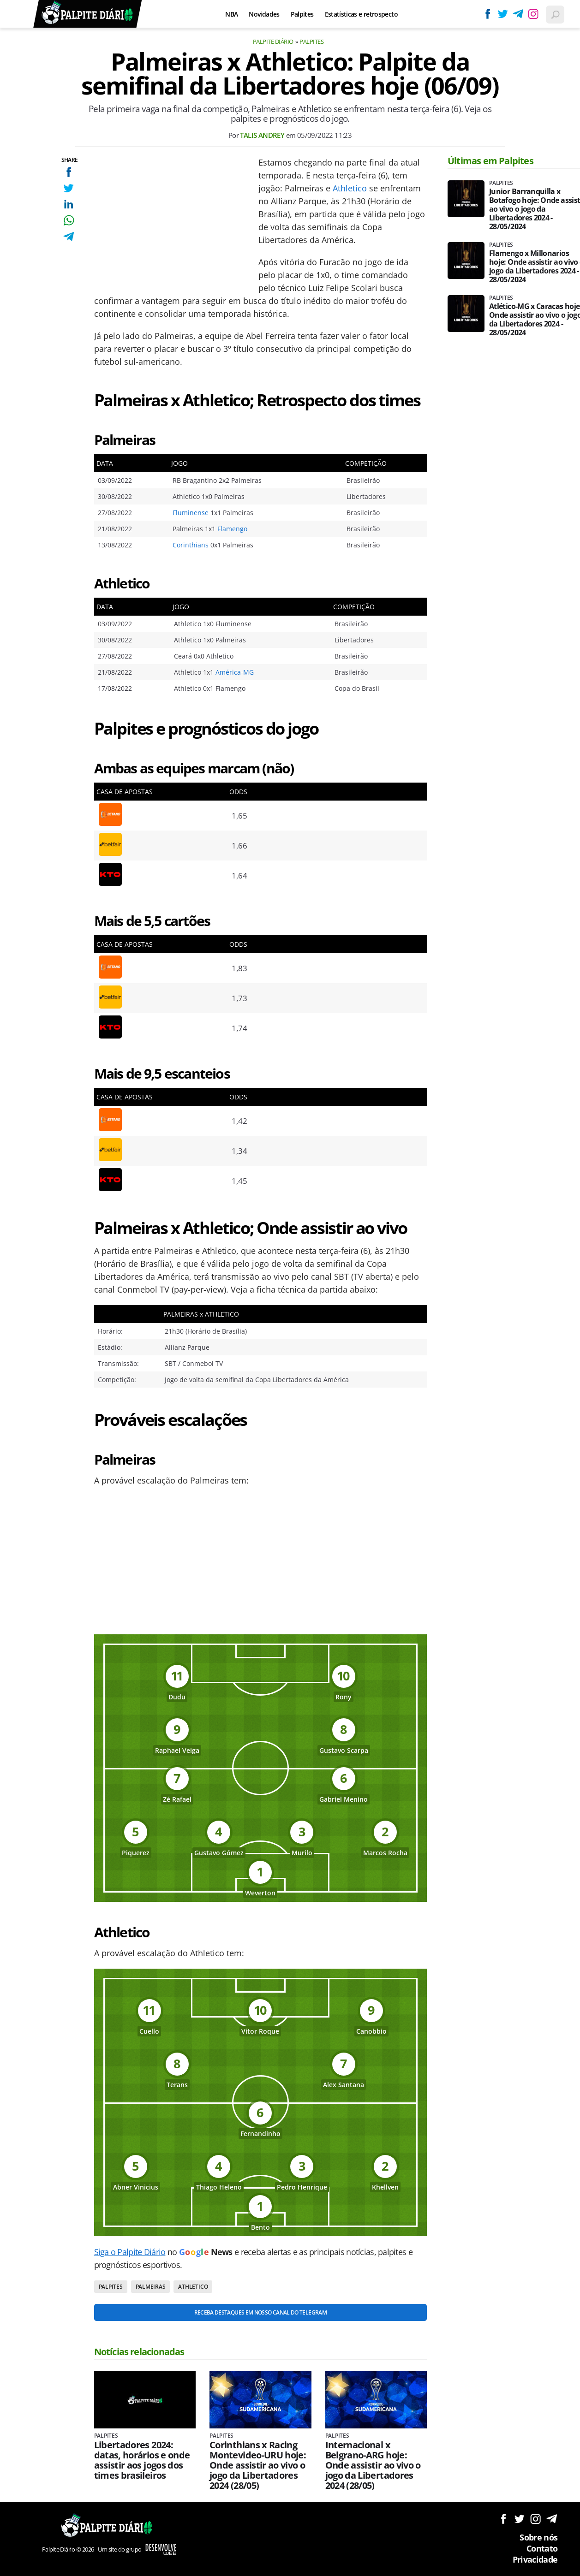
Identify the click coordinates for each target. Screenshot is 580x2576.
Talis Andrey (262, 135)
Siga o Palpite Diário (130, 2251)
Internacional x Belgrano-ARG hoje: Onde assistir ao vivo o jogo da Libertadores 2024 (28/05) (373, 2465)
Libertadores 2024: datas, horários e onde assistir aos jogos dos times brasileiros (142, 2460)
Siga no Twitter (519, 2518)
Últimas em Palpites (490, 160)
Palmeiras (151, 2287)
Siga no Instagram (535, 2518)
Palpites (302, 14)
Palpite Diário (273, 41)
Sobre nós (538, 2537)
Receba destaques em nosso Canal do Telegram (260, 2312)
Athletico (350, 188)
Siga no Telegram (551, 2518)
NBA (231, 14)
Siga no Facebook (503, 2518)
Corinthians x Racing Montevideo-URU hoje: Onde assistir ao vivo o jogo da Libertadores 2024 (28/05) (257, 2465)
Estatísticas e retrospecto (361, 14)
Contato (542, 2548)
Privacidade (535, 2559)
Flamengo (232, 528)
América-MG (234, 672)
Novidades (264, 14)
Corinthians (191, 544)
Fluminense (191, 512)
